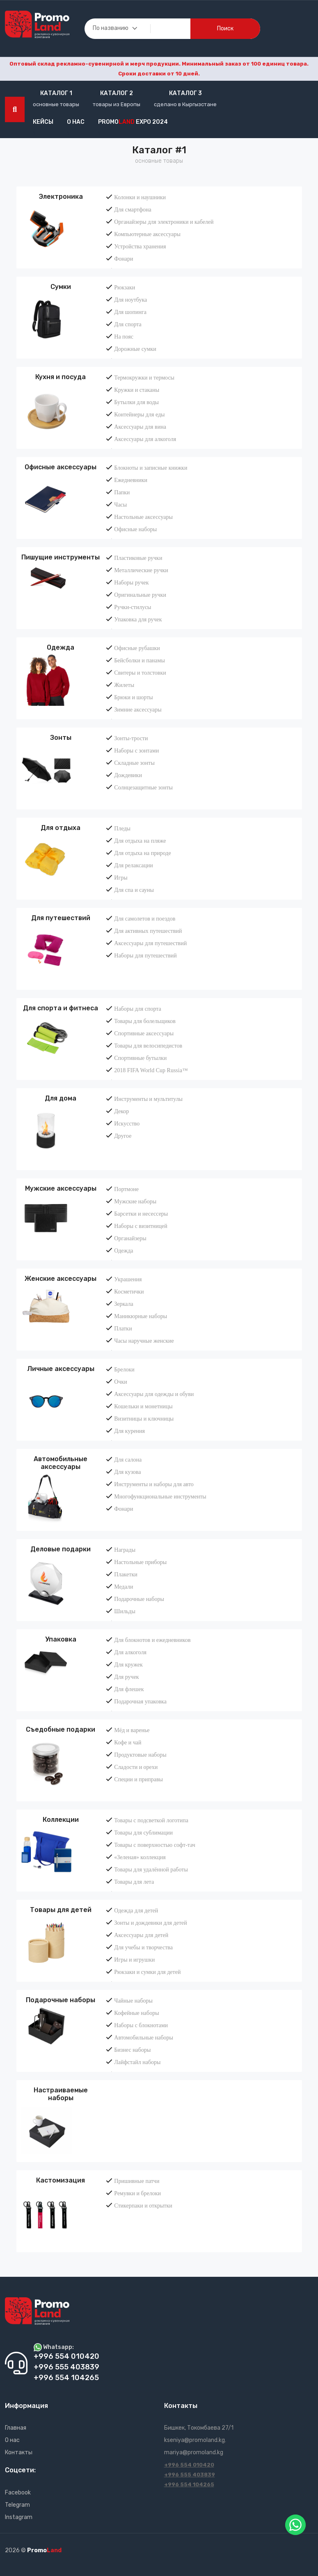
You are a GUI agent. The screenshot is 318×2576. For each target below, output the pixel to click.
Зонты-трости (131, 738)
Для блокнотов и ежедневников (152, 1640)
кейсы (43, 121)
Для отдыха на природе (142, 853)
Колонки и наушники (140, 197)
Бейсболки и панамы (139, 660)
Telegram (17, 2504)
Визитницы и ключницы (144, 1418)
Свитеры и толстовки (140, 672)
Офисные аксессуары (60, 467)
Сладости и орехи (136, 1767)
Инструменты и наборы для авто (154, 1484)
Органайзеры (130, 1238)
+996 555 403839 (189, 2474)
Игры (120, 877)
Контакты (18, 2452)
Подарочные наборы (139, 1599)
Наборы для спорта (137, 1009)
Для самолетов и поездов (144, 918)
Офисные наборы (135, 529)
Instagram (18, 2517)
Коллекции (61, 1819)
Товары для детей (61, 1910)
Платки (123, 1328)
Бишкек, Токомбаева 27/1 (198, 2427)
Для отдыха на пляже (140, 841)
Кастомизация (60, 2180)
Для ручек (126, 1677)
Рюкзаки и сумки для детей (147, 1972)
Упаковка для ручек (138, 619)
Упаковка (60, 1639)
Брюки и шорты (133, 697)
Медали (123, 1586)
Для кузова (127, 1472)
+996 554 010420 (189, 2465)
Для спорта (128, 324)
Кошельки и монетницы (143, 1406)
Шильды (124, 1611)
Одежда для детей (136, 1910)
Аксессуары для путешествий (150, 943)
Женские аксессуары (60, 1278)
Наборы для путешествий (145, 955)
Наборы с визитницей (140, 1226)
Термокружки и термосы (144, 377)
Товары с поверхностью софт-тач (154, 1845)
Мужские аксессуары (60, 1188)
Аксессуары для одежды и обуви (154, 1394)
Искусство (127, 1123)
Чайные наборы (133, 2000)
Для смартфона (132, 209)
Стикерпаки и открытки (143, 2205)
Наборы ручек (131, 582)
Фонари (123, 258)
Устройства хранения (140, 246)
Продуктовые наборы (140, 1755)
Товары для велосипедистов (148, 1045)
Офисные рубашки (137, 648)
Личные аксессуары (60, 1369)
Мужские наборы (135, 1201)
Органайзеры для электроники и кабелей (163, 222)
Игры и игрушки (134, 1959)
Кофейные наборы (136, 2013)
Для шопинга (130, 312)
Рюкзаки (124, 287)
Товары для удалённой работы (151, 1869)
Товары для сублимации (143, 1832)
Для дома (60, 1098)
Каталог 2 (116, 93)
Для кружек (128, 1664)
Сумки (60, 287)
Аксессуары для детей (141, 1935)
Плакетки (125, 1574)
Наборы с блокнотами (141, 2025)
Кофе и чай (127, 1742)
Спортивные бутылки (140, 1058)
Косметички (129, 1291)
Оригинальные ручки (140, 595)
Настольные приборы (140, 1562)
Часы (120, 504)
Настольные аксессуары (143, 517)
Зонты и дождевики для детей (150, 1923)
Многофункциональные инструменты (160, 1496)
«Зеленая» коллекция (139, 1857)
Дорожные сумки (135, 349)
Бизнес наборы (132, 2050)
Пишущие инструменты (60, 557)
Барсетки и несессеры (141, 1213)
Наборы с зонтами (136, 750)
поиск (225, 28)
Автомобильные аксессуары (60, 1463)
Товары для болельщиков (145, 1021)
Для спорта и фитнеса (60, 1008)
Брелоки (124, 1369)
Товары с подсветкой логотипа (151, 1820)
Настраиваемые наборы (61, 2094)
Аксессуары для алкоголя (145, 439)
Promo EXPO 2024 (133, 121)
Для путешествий (60, 918)
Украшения (128, 1279)
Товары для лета (134, 1882)
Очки (120, 1382)
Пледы (122, 828)
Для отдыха (60, 828)
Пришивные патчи (136, 2181)
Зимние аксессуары (137, 709)
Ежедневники (130, 480)
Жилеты (124, 685)
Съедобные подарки (60, 1729)
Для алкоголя (130, 1652)
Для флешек (129, 1689)
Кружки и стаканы (136, 390)
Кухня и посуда (60, 377)
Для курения (129, 1431)
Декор (121, 1111)
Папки (122, 492)
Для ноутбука (130, 299)
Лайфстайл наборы (137, 2062)
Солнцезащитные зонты (143, 787)
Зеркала (123, 1304)
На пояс (123, 336)
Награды (124, 1550)
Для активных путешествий (148, 931)
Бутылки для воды (136, 402)
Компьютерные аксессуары (147, 234)
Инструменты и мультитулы (148, 1099)
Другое (122, 1136)
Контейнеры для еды (139, 414)
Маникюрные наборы (140, 1316)
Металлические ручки (141, 570)
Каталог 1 (56, 93)
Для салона (128, 1459)
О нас (76, 121)
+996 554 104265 (189, 2484)
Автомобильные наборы (143, 2037)
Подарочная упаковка (140, 1701)
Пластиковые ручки (138, 558)
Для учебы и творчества (143, 1947)
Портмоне (126, 1189)
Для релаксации (133, 865)
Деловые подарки (60, 1549)
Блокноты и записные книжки (150, 468)
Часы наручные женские (144, 1341)
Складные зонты (134, 763)
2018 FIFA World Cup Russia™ (151, 1070)
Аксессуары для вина (140, 427)
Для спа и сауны (134, 890)
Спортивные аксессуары (144, 1033)
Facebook (18, 2492)
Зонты (60, 737)
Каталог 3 (185, 93)
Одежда (60, 647)
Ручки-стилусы (132, 607)
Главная (15, 2427)
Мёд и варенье (131, 1730)
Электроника (61, 196)
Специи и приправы (138, 1779)
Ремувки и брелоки (137, 2193)
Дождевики (128, 775)
